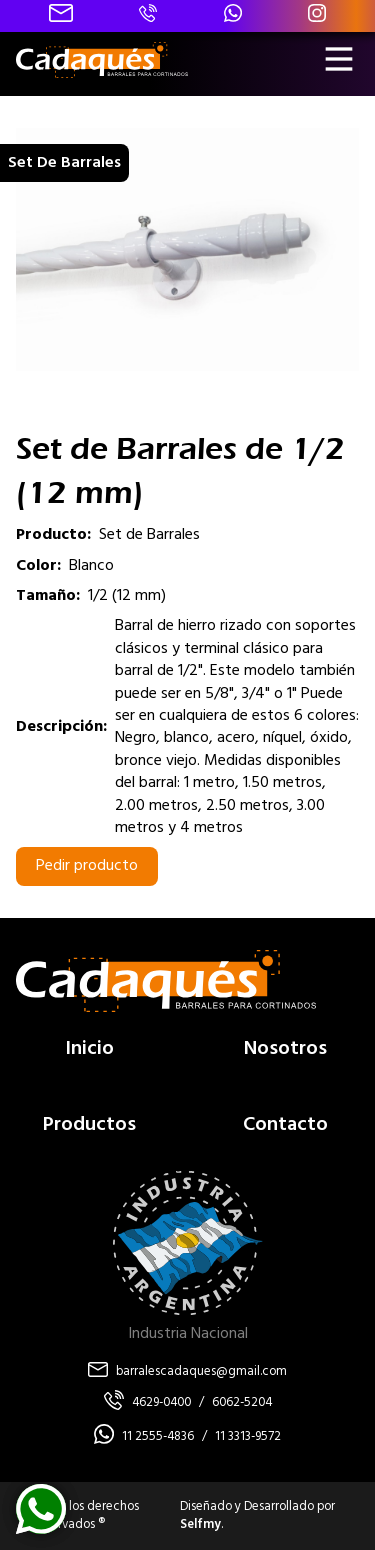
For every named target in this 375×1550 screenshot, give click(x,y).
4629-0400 (161, 1403)
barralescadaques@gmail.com (201, 1372)
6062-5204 (242, 1403)
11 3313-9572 (248, 1437)
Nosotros (285, 1049)
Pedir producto (87, 866)
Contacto (285, 1125)
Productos (89, 1125)
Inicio (89, 1049)
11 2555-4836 (158, 1437)
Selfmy (200, 1524)
